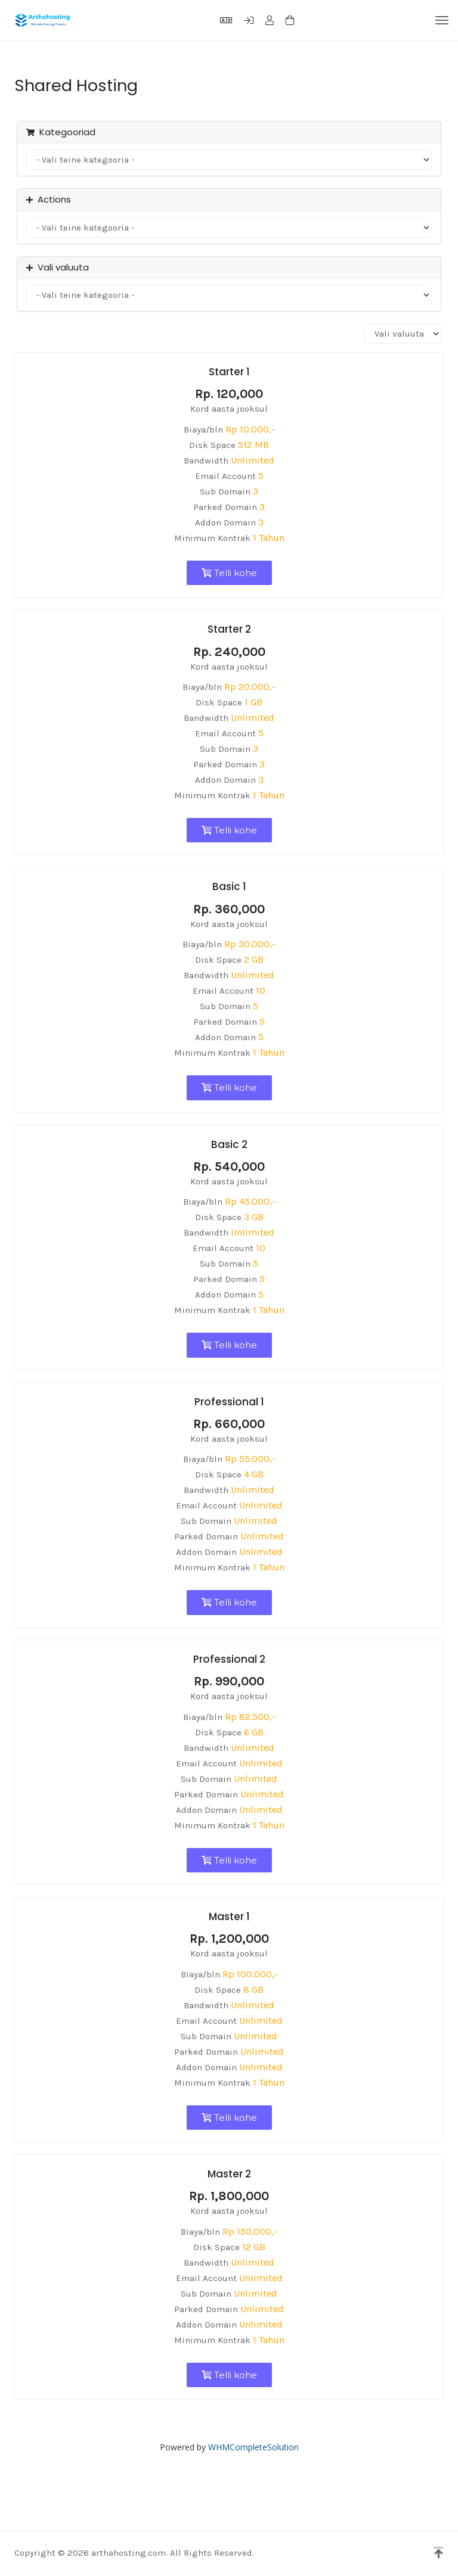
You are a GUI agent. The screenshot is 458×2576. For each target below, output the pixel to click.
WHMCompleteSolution (253, 2447)
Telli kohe (229, 572)
